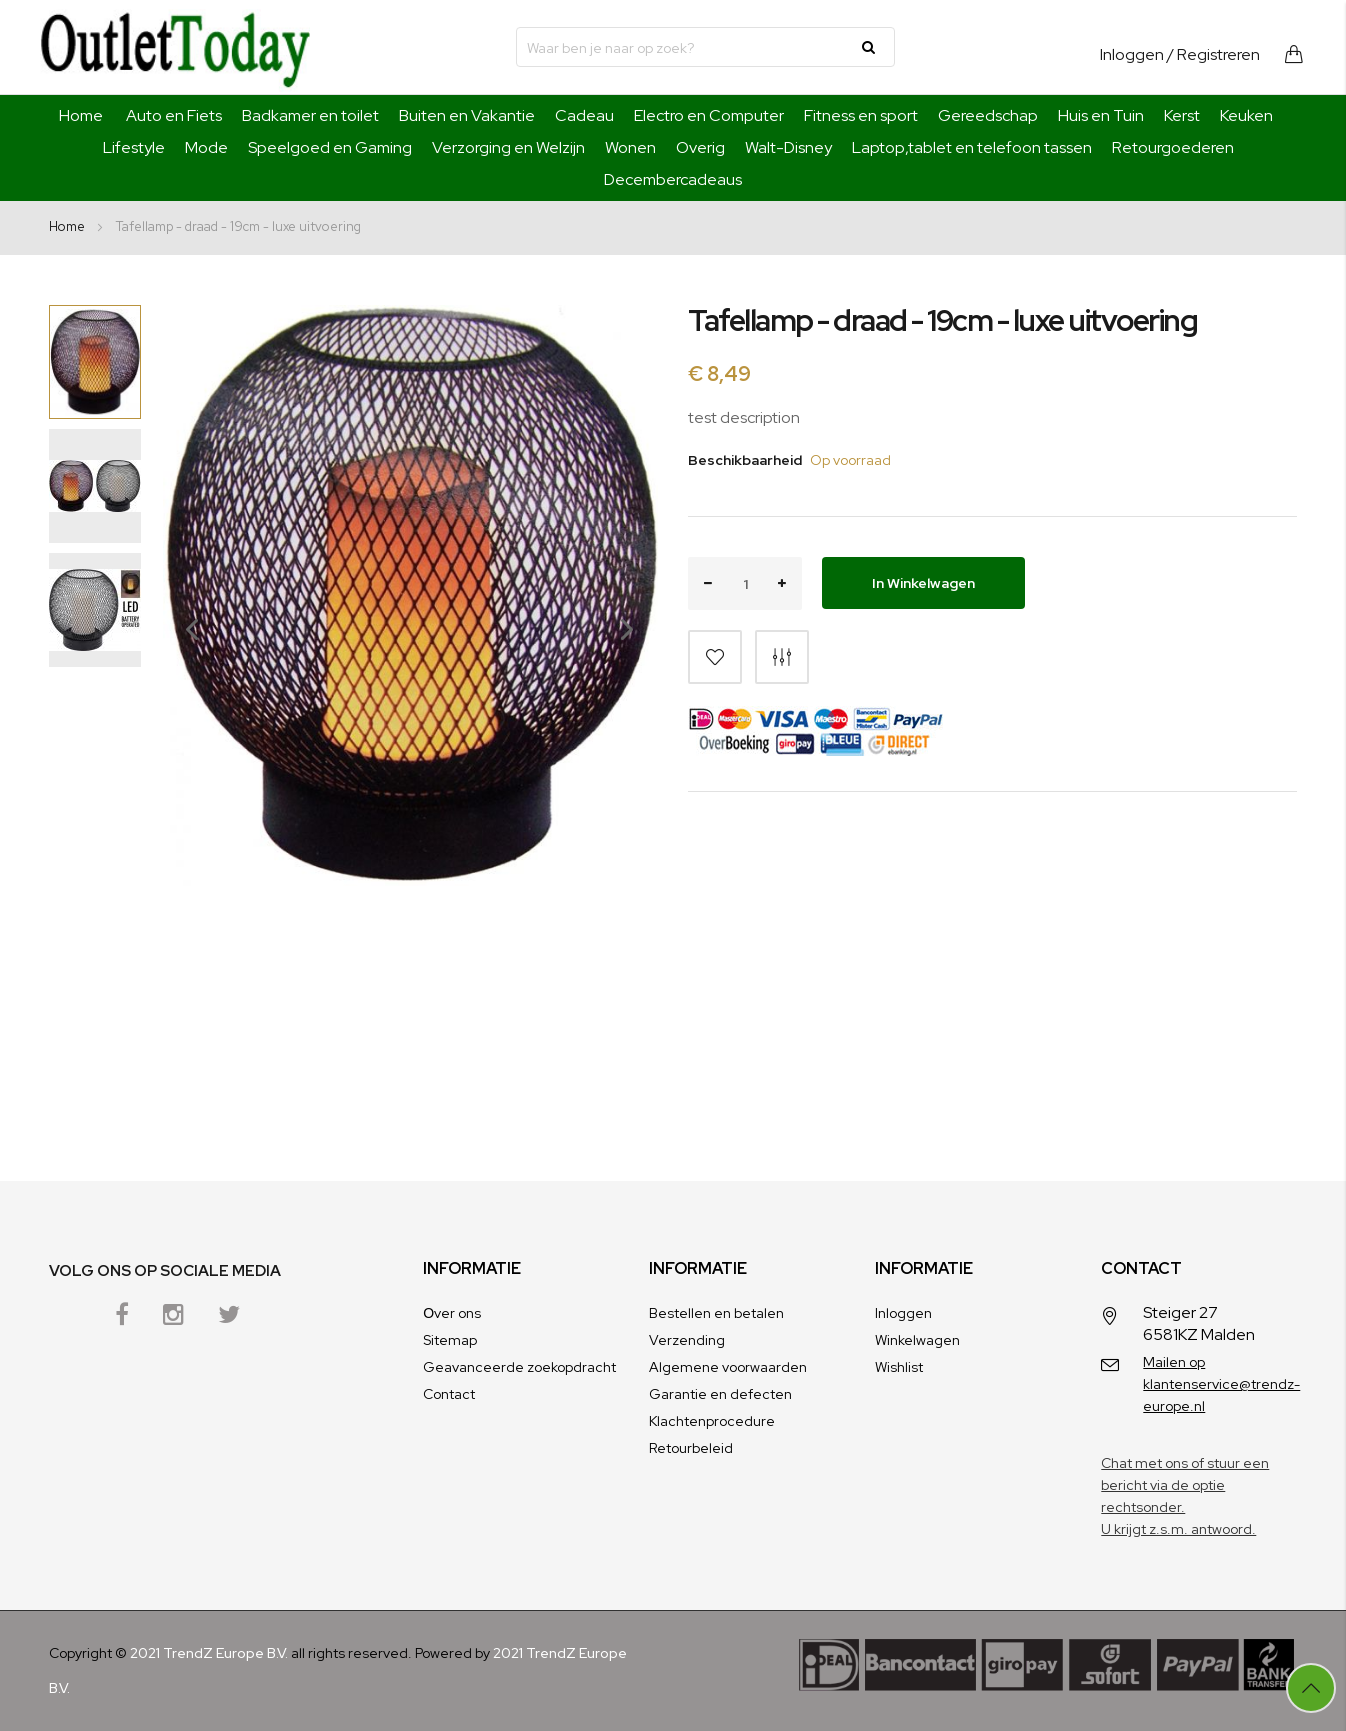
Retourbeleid (691, 1448)
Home (81, 115)
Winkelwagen (917, 1340)
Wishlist (899, 1367)
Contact (449, 1394)
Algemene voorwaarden (728, 1367)
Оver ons (452, 1313)
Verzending (687, 1340)
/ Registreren (1213, 54)
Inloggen (1132, 54)
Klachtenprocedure (712, 1421)
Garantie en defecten (720, 1394)
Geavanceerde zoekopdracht (519, 1367)
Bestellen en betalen (716, 1313)
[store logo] (175, 47)
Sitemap (450, 1340)
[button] (183, 683)
